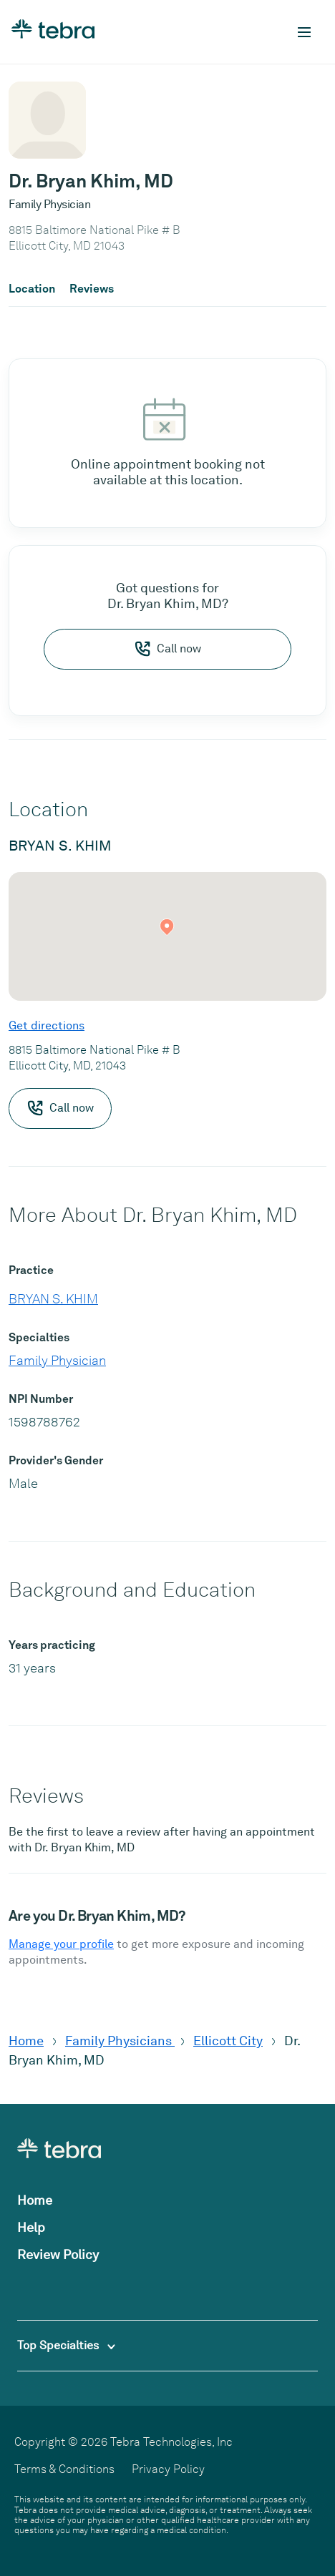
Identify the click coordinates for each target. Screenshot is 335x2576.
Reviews (91, 289)
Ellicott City (228, 2040)
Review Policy (58, 2254)
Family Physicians (120, 2040)
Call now (167, 648)
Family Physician (57, 1360)
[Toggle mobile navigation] (304, 32)
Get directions (46, 1025)
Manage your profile (61, 1944)
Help (31, 2227)
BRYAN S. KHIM (53, 1298)
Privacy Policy (168, 2469)
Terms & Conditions (64, 2469)
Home (26, 2040)
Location (32, 289)
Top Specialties (66, 2345)
